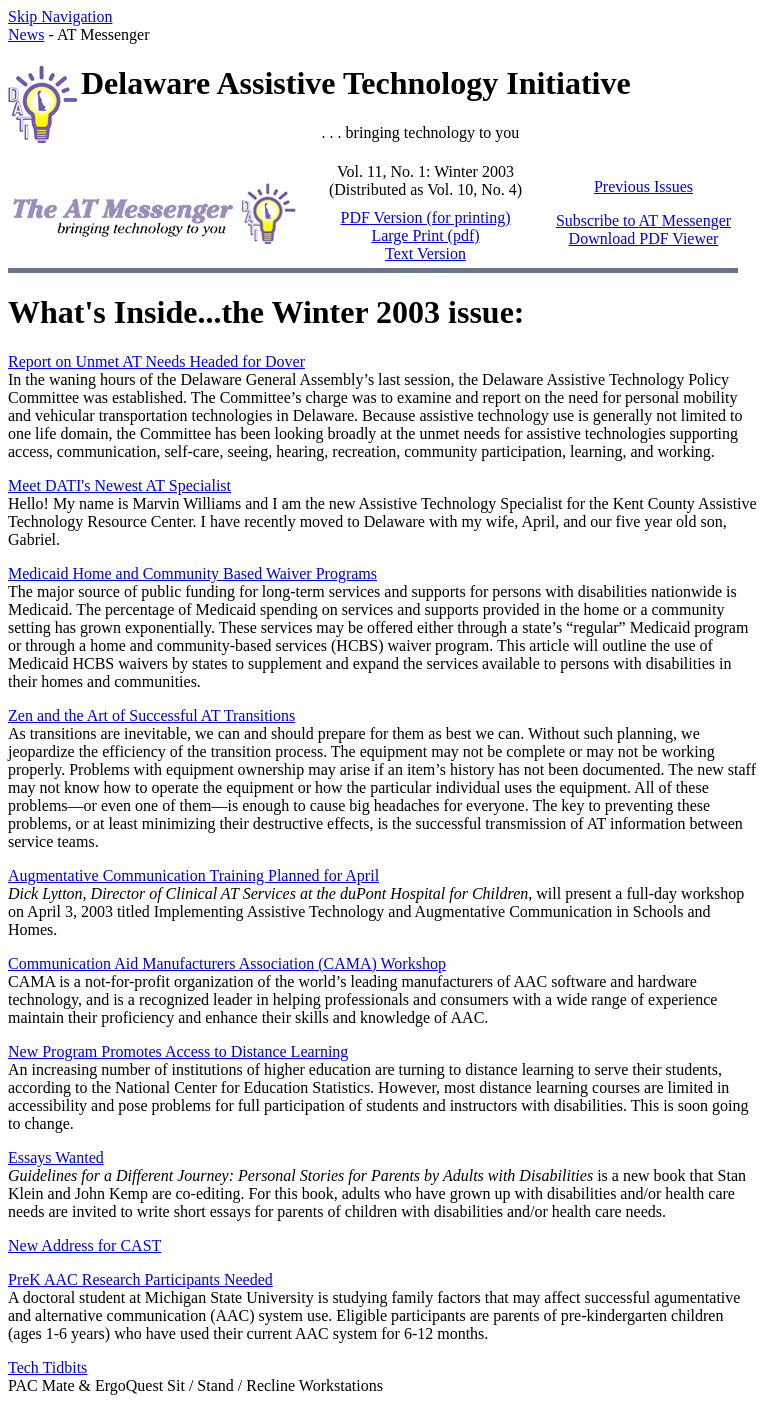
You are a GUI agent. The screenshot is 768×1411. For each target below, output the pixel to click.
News (26, 34)
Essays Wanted (56, 1157)
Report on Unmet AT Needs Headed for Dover (156, 361)
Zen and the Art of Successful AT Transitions (151, 715)
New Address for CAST (84, 1245)
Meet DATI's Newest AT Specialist (119, 485)
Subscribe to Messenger (643, 220)
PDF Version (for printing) (426, 217)
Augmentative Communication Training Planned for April (193, 875)
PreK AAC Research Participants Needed (140, 1279)
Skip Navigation (60, 16)
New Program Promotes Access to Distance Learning (178, 1051)
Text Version (425, 253)
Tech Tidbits (47, 1367)
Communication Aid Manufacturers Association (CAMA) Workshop (227, 963)
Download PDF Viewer (644, 238)
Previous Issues (643, 186)
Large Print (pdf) (425, 235)
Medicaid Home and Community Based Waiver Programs (192, 573)
